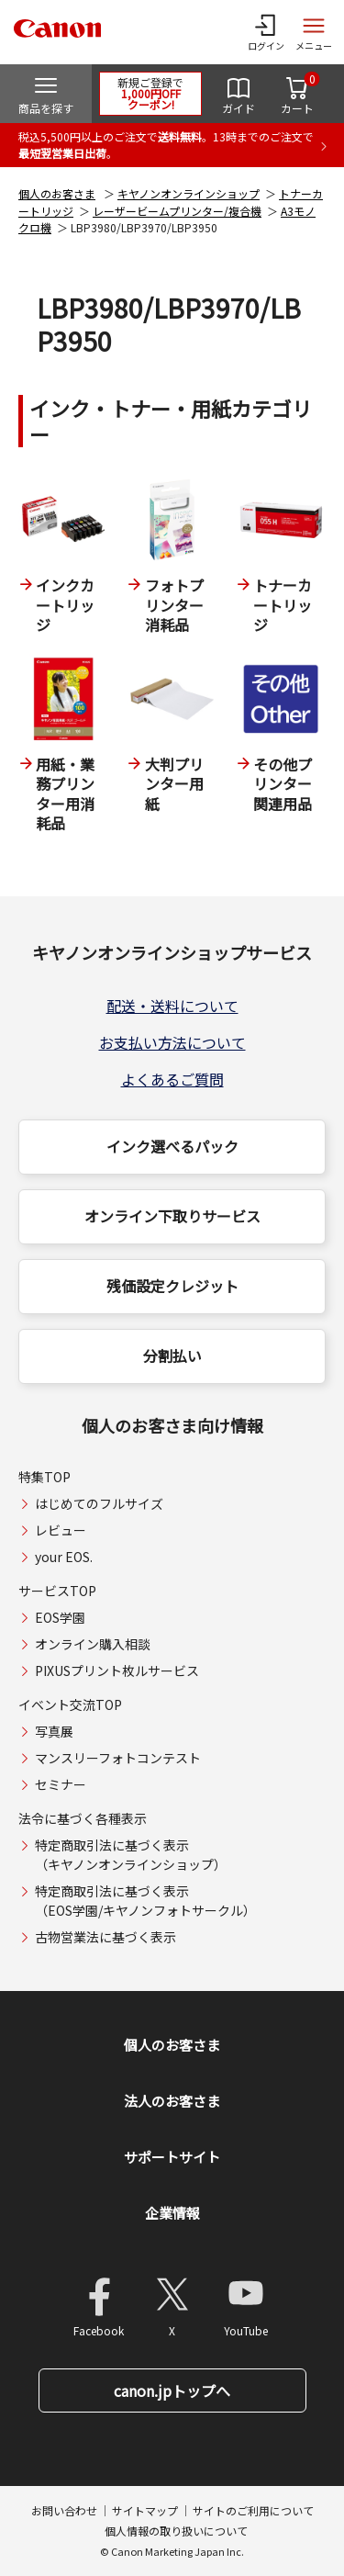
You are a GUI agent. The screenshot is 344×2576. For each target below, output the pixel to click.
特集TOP (44, 1477)
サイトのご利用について (253, 2510)
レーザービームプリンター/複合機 (177, 211)
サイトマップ (145, 2510)
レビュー (60, 1530)
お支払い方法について (172, 1042)
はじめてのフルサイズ (99, 1503)
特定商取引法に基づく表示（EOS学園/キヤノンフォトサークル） (145, 1900)
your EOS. (64, 1556)
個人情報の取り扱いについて (176, 2530)
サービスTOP (57, 1590)
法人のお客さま (172, 2100)
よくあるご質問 (172, 1079)
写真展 (54, 1731)
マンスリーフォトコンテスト (118, 1758)
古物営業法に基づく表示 (105, 1937)
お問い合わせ (64, 2510)
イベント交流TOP (70, 1704)
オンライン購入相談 (92, 1644)
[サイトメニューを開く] (314, 32)
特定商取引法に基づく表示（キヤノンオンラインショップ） (131, 1854)
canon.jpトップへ (172, 2390)
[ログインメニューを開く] (266, 32)
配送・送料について (172, 1006)
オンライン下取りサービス (172, 1216)
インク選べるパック (172, 1146)
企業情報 (172, 2212)
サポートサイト (172, 2156)
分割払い (172, 1355)
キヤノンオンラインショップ (188, 193)
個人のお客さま (56, 193)
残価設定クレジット (172, 1286)
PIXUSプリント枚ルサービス (117, 1670)
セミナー (60, 1784)
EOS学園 (60, 1617)
